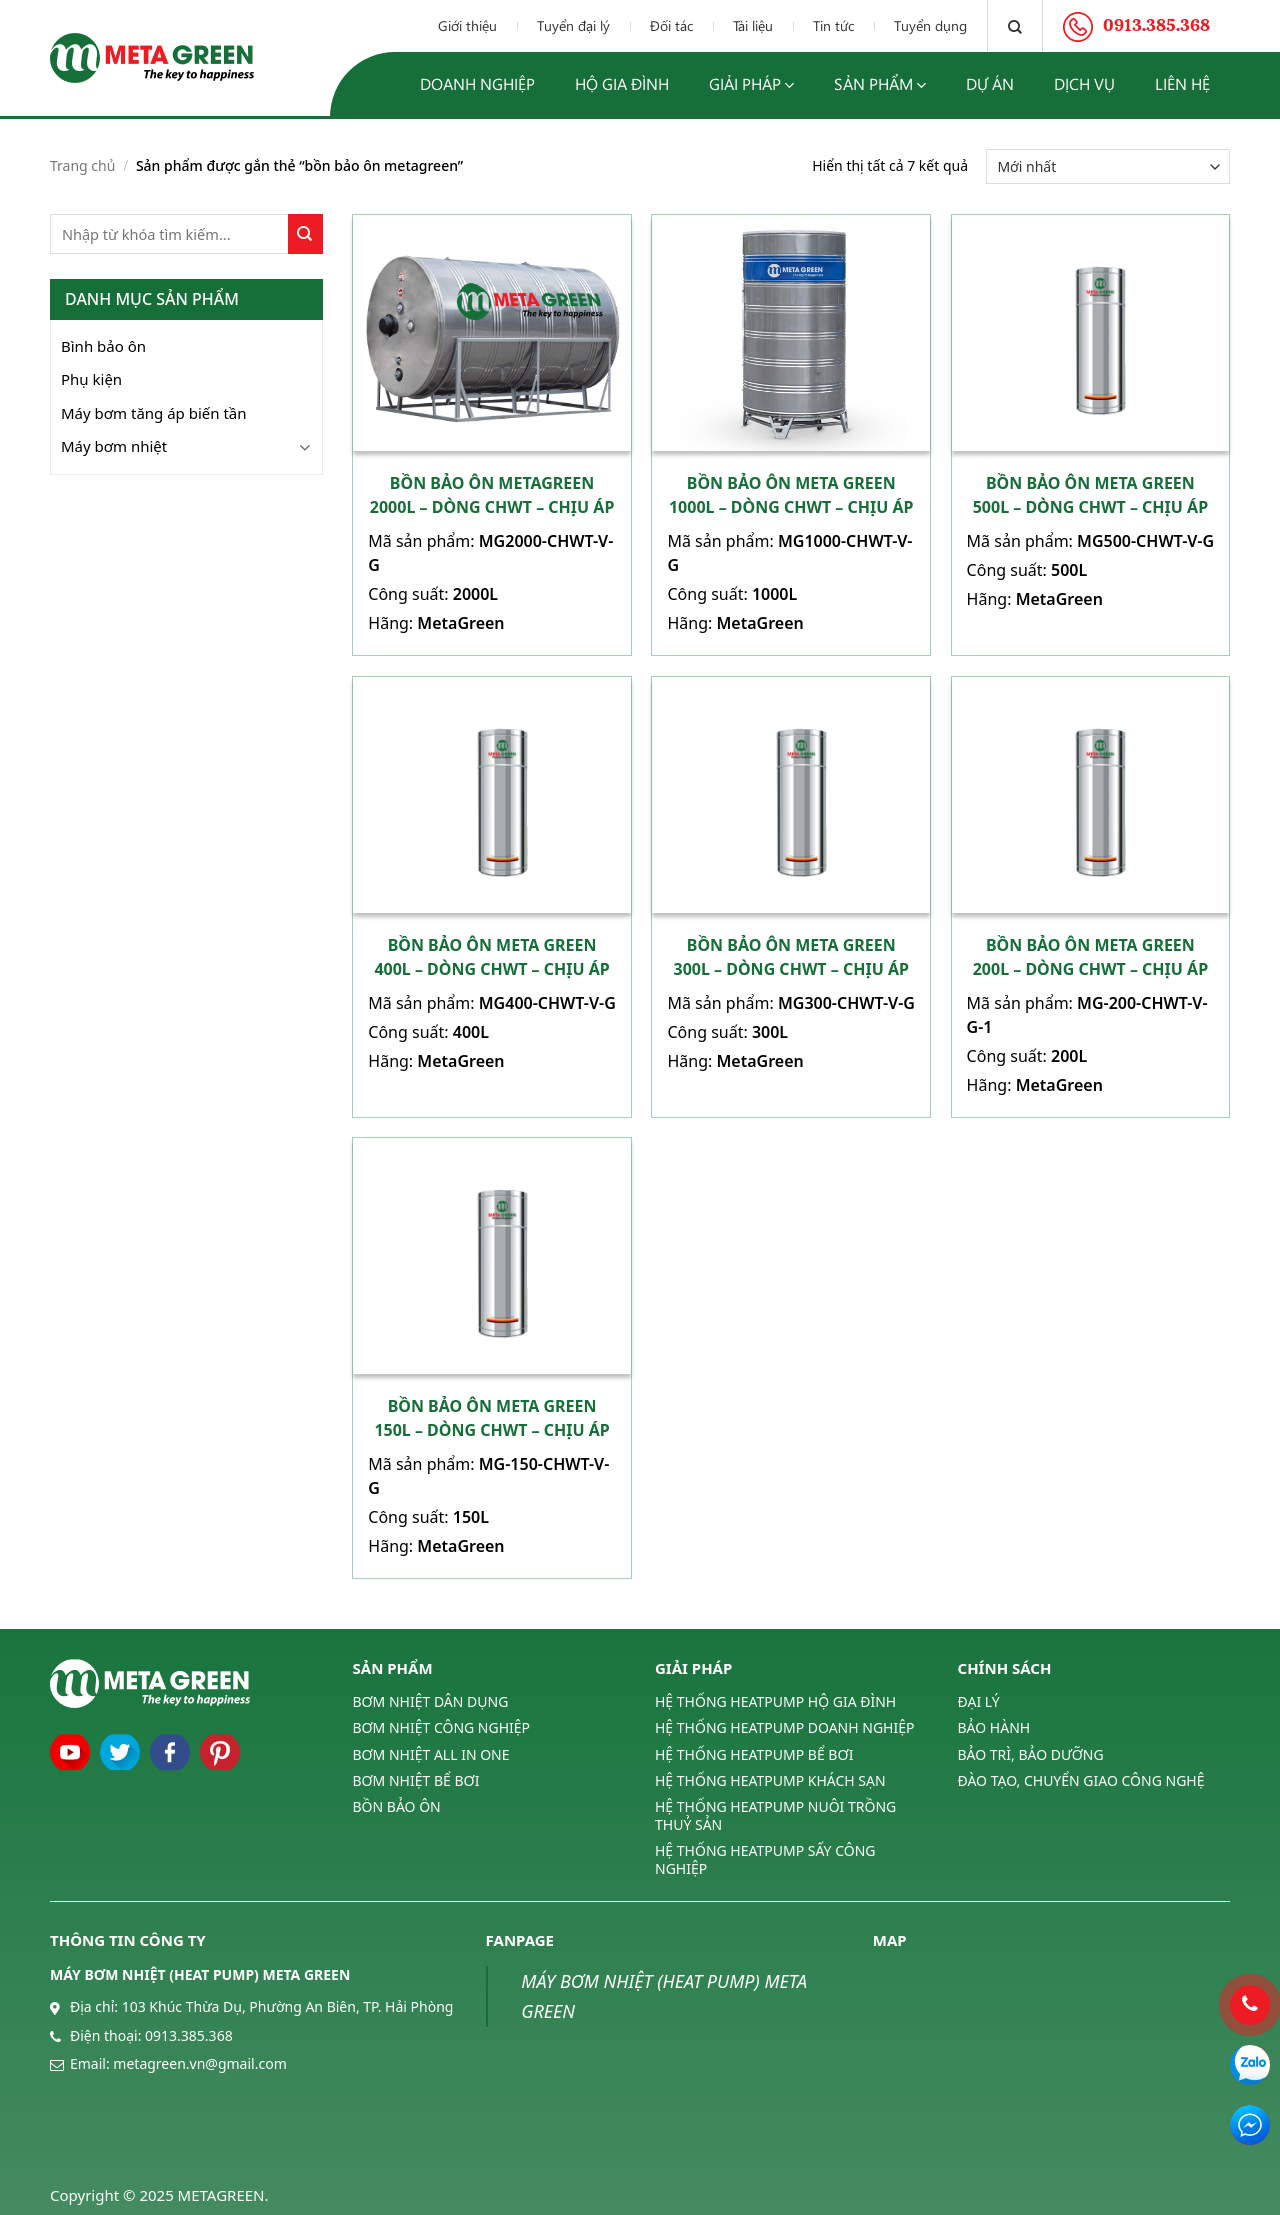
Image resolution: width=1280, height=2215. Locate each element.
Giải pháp (751, 84)
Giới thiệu (467, 25)
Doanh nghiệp (477, 83)
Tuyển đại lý (573, 25)
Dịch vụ (1084, 83)
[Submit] (305, 234)
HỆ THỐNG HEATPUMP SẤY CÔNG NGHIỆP (765, 1859)
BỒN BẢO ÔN (397, 1806)
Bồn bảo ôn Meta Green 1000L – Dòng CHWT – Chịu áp (791, 495)
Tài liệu (753, 25)
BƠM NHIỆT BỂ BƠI (416, 1780)
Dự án (990, 83)
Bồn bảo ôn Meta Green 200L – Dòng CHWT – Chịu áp (1090, 957)
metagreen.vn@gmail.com (199, 2063)
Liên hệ (1182, 83)
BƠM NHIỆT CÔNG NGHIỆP (442, 1727)
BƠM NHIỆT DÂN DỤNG (431, 1702)
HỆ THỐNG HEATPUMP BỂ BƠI (754, 1754)
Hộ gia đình (622, 83)
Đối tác (671, 25)
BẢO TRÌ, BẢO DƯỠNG (1031, 1754)
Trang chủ (82, 165)
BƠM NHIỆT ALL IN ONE (431, 1754)
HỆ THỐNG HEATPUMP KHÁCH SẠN (770, 1780)
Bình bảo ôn (103, 346)
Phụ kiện (91, 379)
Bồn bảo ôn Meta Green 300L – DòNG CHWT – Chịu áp (791, 957)
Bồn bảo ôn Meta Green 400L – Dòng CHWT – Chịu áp (491, 957)
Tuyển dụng (930, 25)
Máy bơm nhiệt (114, 446)
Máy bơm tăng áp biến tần (154, 413)
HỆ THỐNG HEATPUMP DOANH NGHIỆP (784, 1727)
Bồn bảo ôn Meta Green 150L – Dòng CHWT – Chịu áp (491, 1418)
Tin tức (833, 25)
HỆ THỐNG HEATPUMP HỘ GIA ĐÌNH (775, 1702)
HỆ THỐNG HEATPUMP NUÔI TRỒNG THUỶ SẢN (775, 1815)
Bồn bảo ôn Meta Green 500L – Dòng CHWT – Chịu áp (1090, 495)
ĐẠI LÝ (979, 1702)
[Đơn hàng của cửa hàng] (1108, 166)
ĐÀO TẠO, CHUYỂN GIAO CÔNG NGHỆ (1081, 1780)
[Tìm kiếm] (1015, 26)
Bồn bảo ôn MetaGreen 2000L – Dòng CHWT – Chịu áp (492, 495)
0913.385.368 (189, 2035)
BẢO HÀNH (994, 1727)
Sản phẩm (880, 84)
